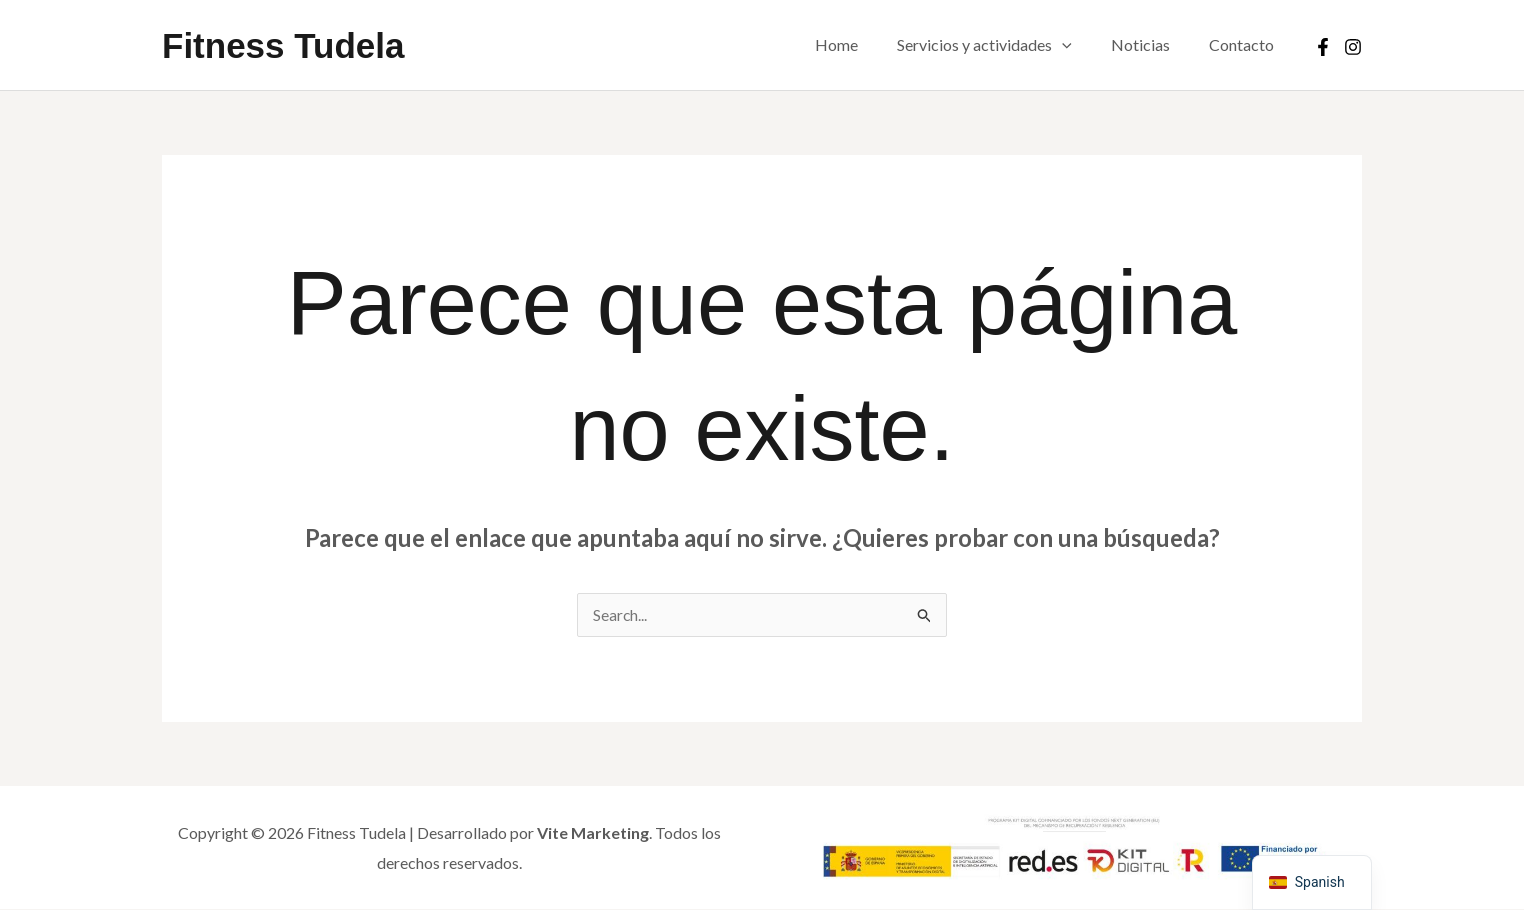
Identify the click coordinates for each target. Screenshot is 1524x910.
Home (861, 44)
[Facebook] (1323, 47)
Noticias (1151, 44)
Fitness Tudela (283, 45)
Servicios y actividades (1002, 45)
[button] (1080, 45)
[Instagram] (1353, 47)
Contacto (1245, 44)
